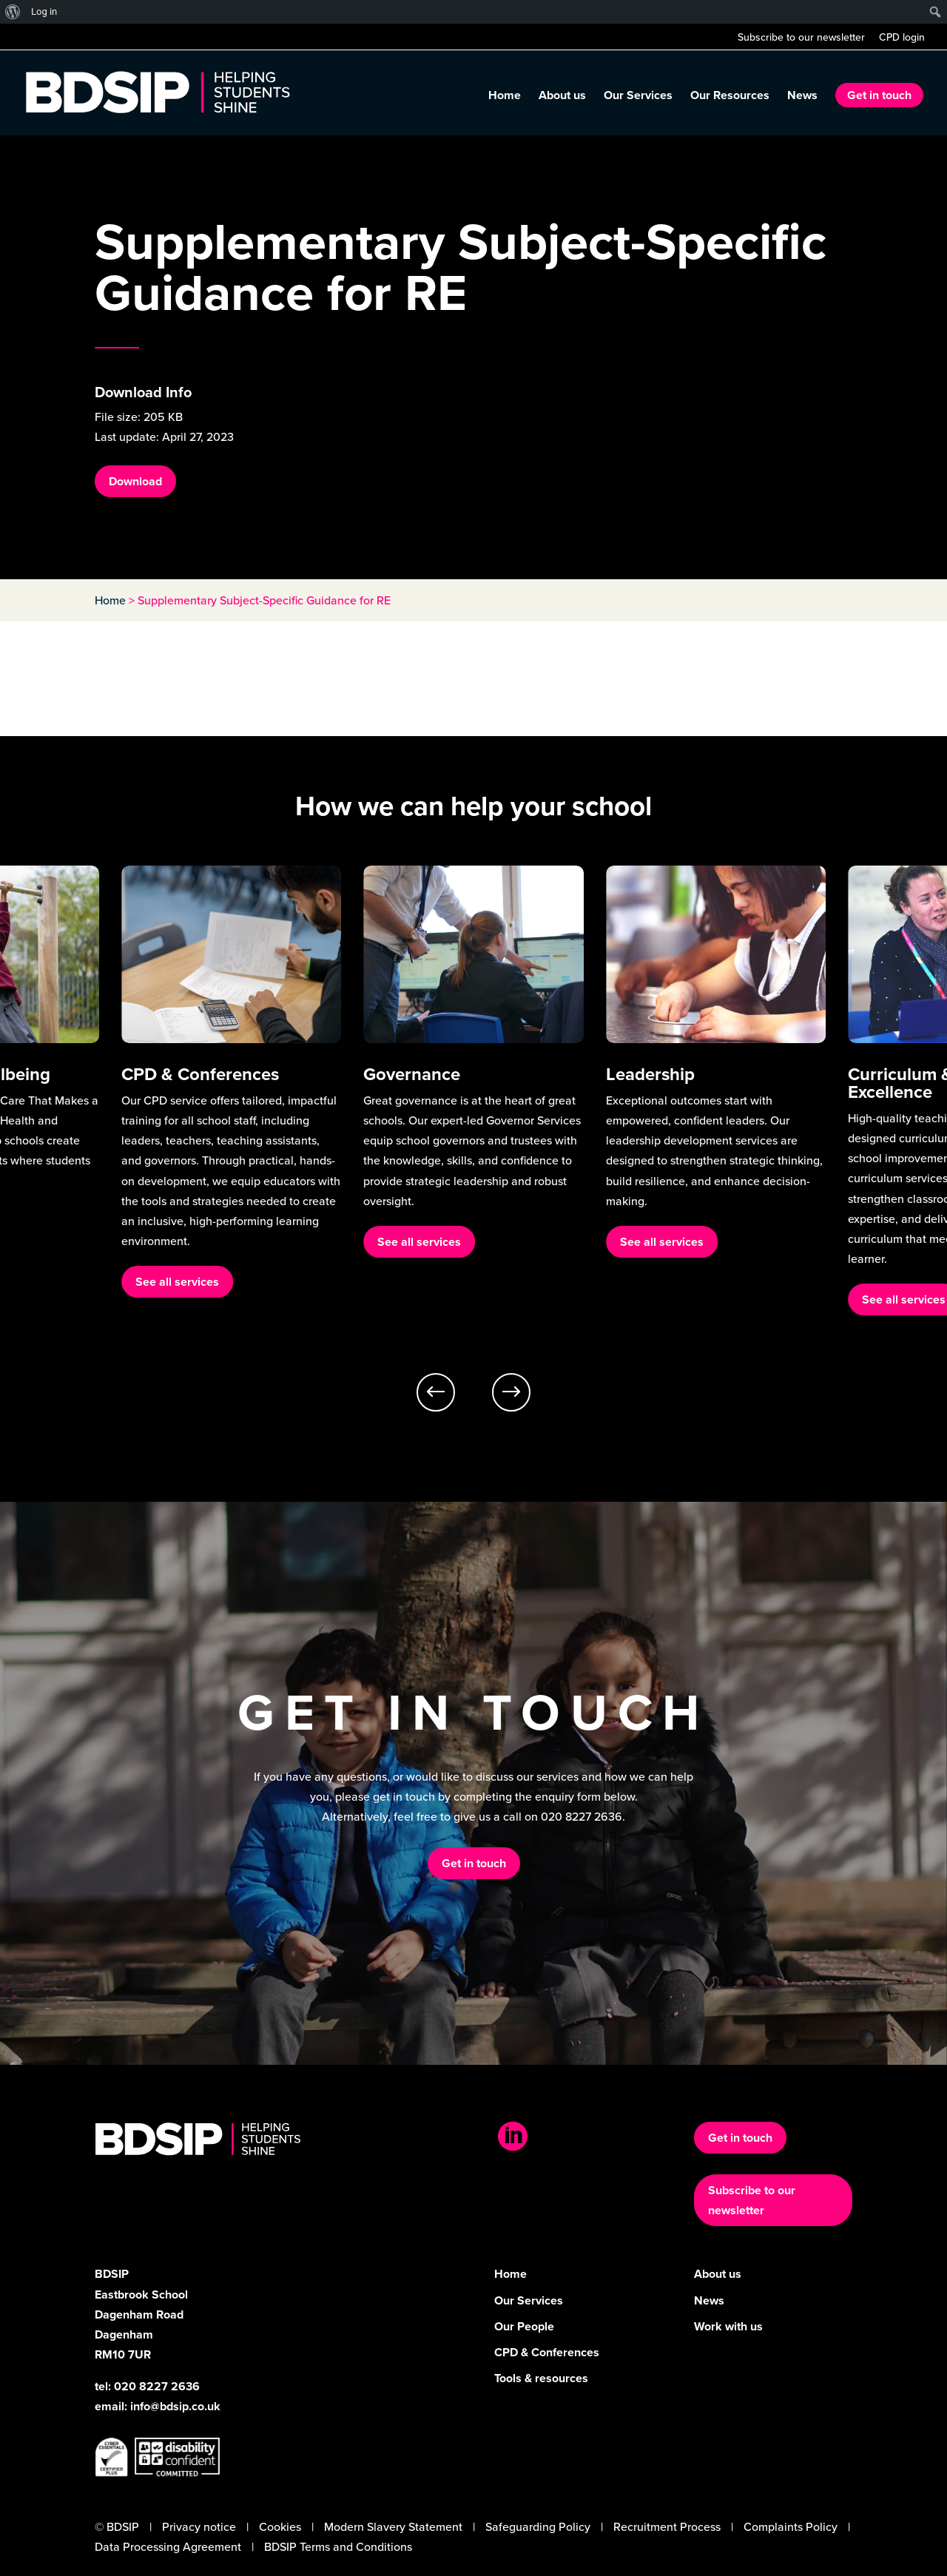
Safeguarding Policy (537, 2526)
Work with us (728, 2326)
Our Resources (729, 97)
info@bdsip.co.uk (175, 2406)
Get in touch (879, 95)
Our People (524, 2326)
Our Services (638, 97)
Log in (44, 11)
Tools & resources (541, 2378)
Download (135, 481)
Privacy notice (199, 2526)
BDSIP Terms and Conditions (338, 2546)
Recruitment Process (667, 2526)
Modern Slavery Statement (393, 2526)
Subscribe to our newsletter (801, 38)
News (802, 97)
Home (504, 97)
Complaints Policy (791, 2526)
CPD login (902, 38)
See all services (177, 1281)
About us (562, 97)
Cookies (280, 2526)
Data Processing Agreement (168, 2546)
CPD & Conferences (546, 2352)
